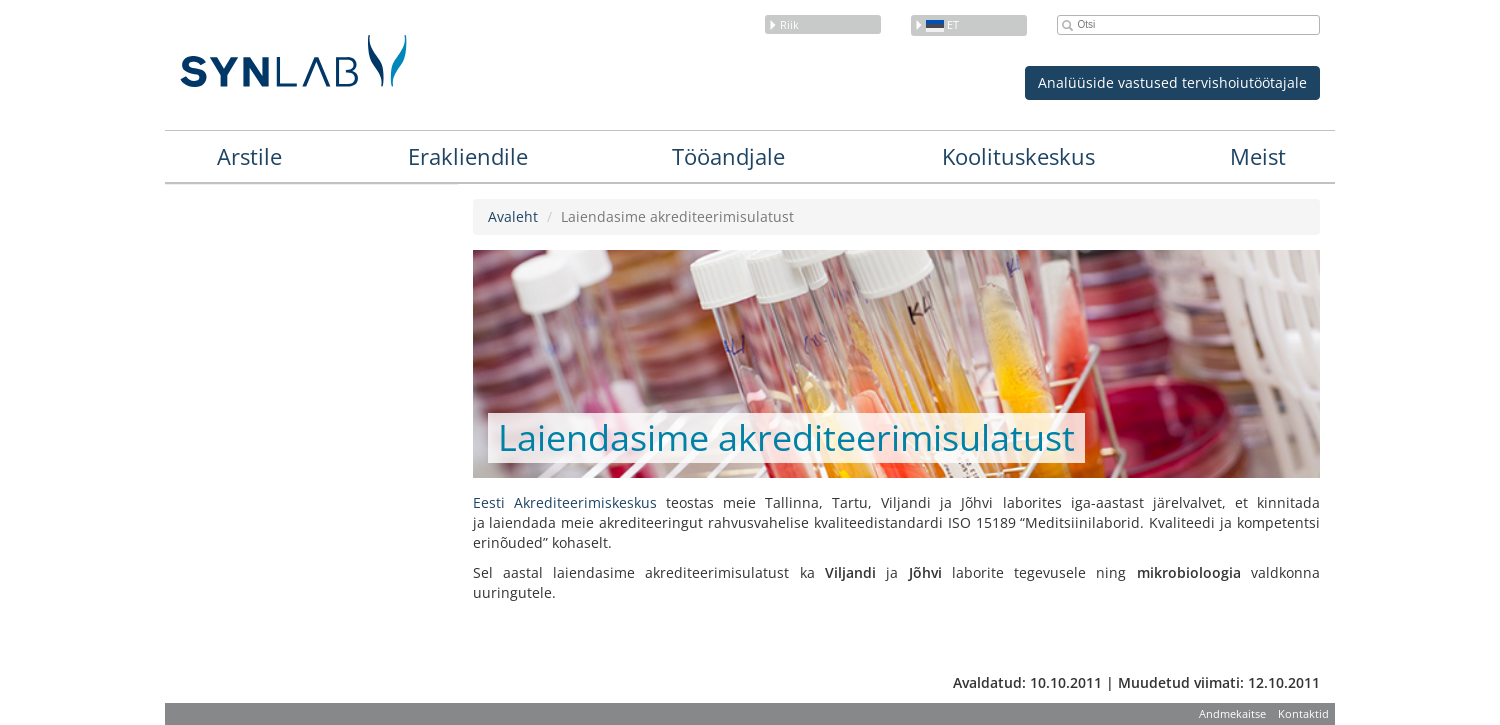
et (936, 24)
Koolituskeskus (1018, 156)
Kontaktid (1303, 713)
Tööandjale (728, 156)
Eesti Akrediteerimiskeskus (565, 502)
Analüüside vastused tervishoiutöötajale (1172, 82)
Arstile (249, 156)
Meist (1258, 156)
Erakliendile (468, 156)
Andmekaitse (1232, 713)
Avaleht (513, 216)
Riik (783, 24)
